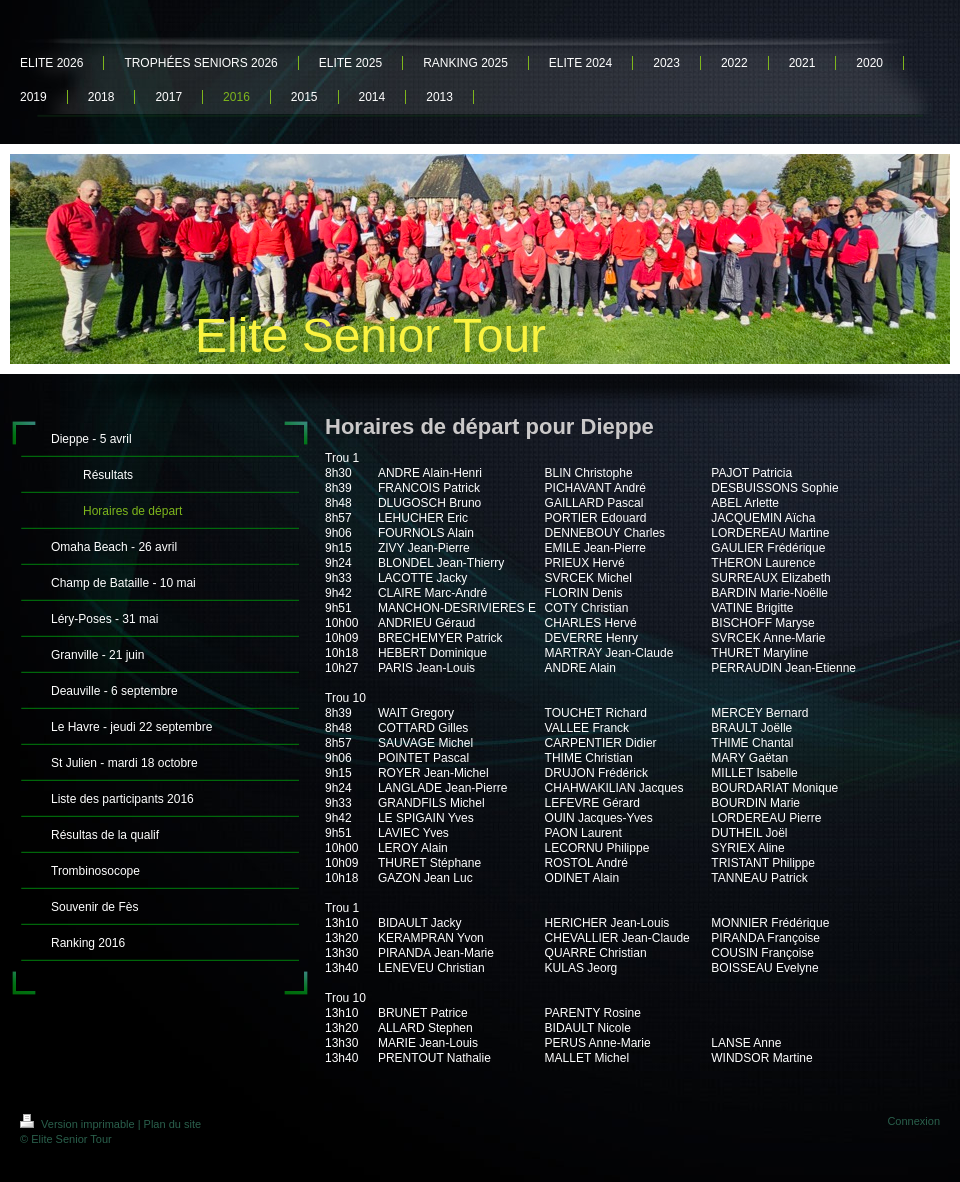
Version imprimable (79, 1124)
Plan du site (172, 1124)
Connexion (913, 1121)
